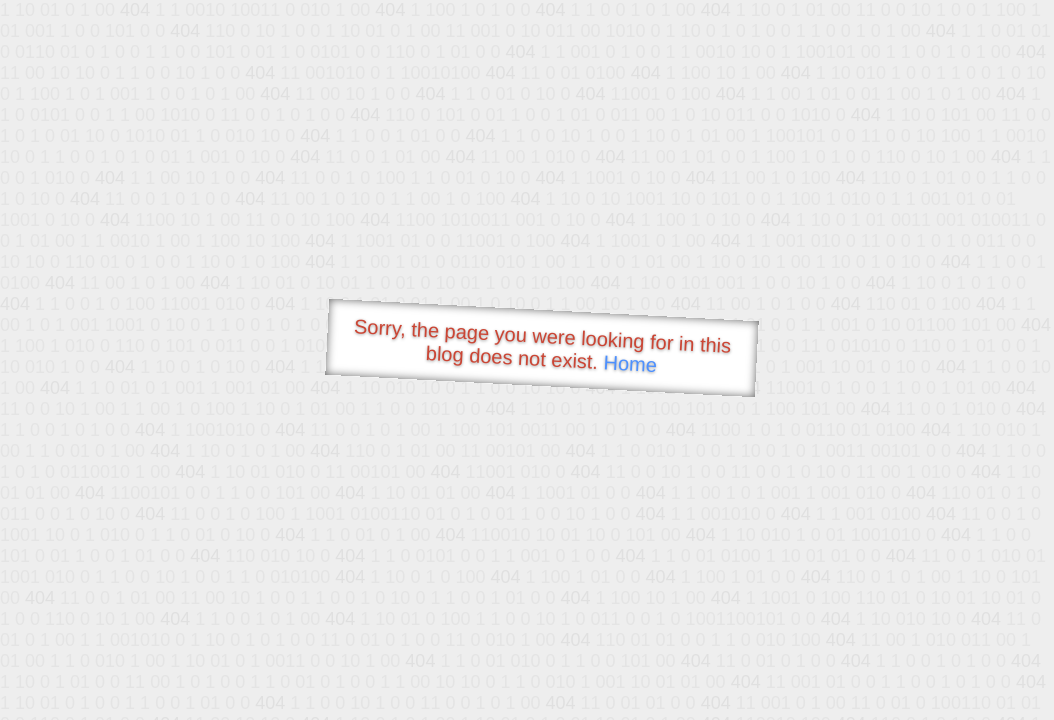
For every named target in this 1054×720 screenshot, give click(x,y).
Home (630, 363)
